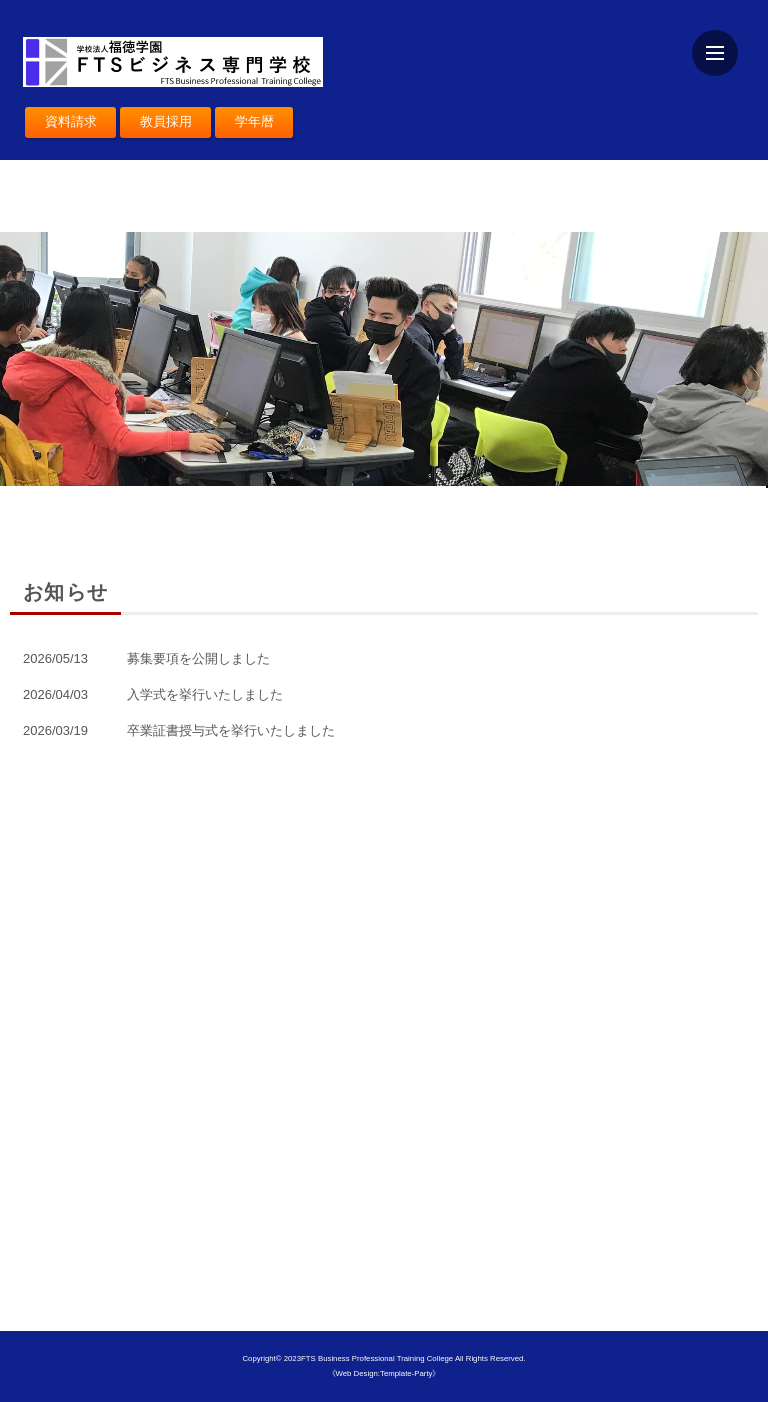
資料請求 (71, 121)
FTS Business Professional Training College (378, 1358)
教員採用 (166, 121)
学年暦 (254, 121)
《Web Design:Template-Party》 (384, 1373)
